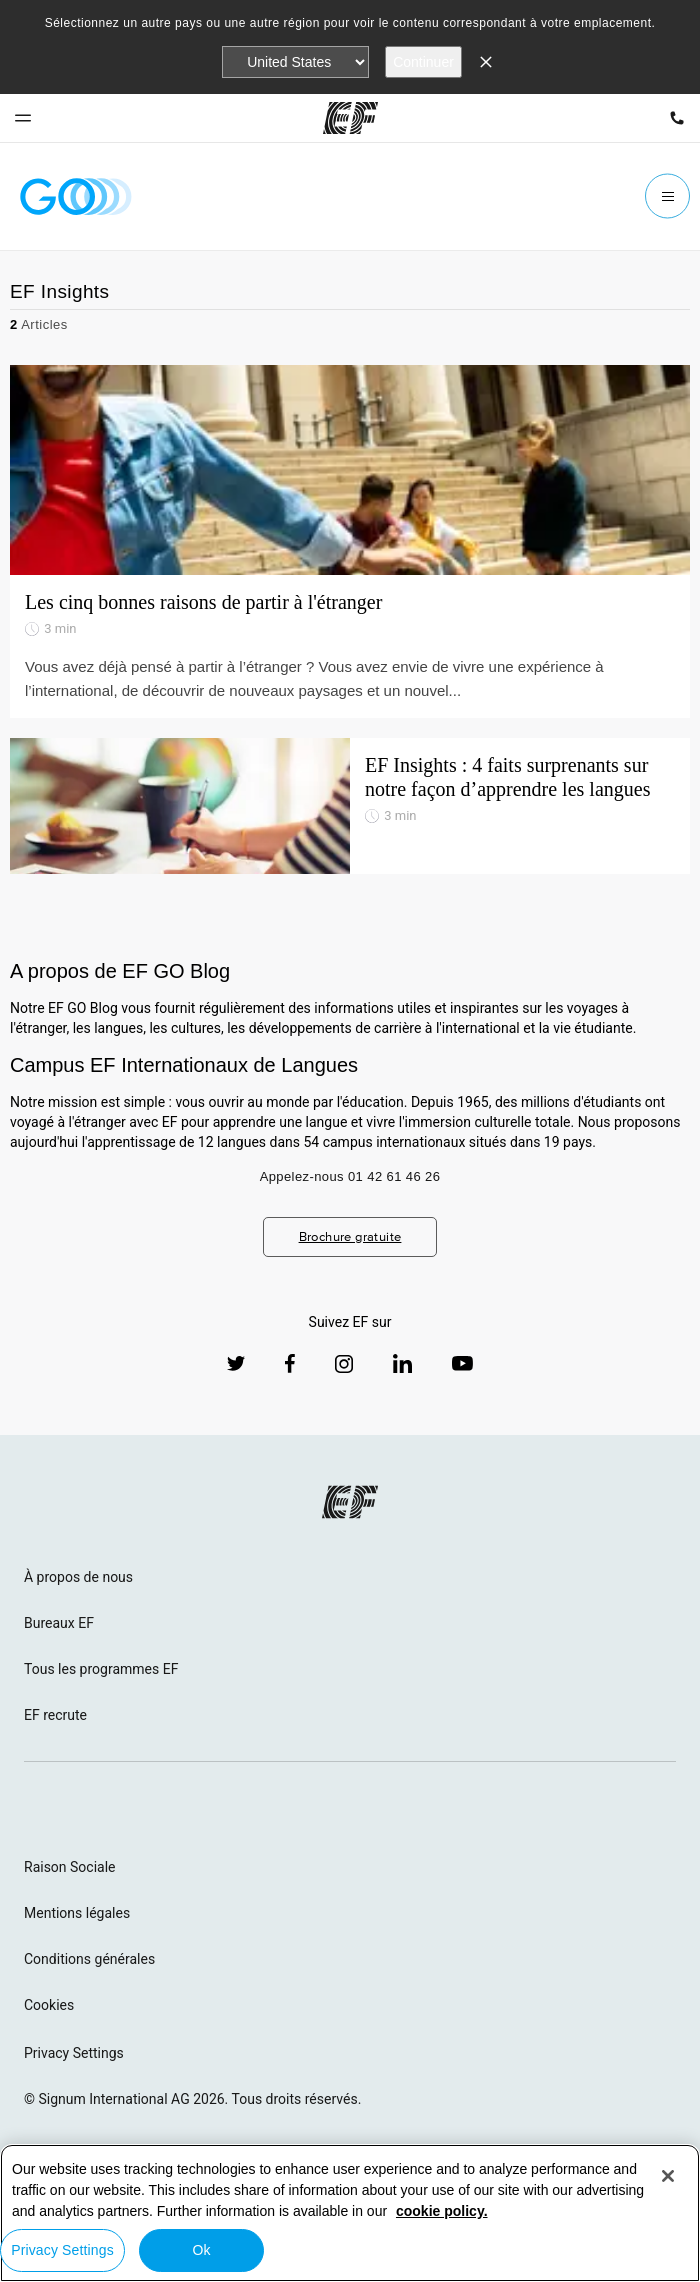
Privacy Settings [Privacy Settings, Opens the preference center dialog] (62, 2250)
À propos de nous (78, 1577)
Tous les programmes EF (101, 1669)
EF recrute (55, 1715)
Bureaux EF (59, 1623)
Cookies (49, 2005)
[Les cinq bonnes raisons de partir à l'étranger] (350, 470)
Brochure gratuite (350, 1236)
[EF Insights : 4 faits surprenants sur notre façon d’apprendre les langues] (350, 806)
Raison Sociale (70, 1867)
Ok (201, 2250)
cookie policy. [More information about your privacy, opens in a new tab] (442, 2211)
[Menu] (667, 196)
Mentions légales (77, 1913)
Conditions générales (89, 1959)
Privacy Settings (74, 2053)
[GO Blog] (76, 196)
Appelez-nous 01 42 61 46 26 (350, 1176)
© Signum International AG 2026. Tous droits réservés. (192, 2099)
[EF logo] (350, 1502)
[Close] (668, 2176)
